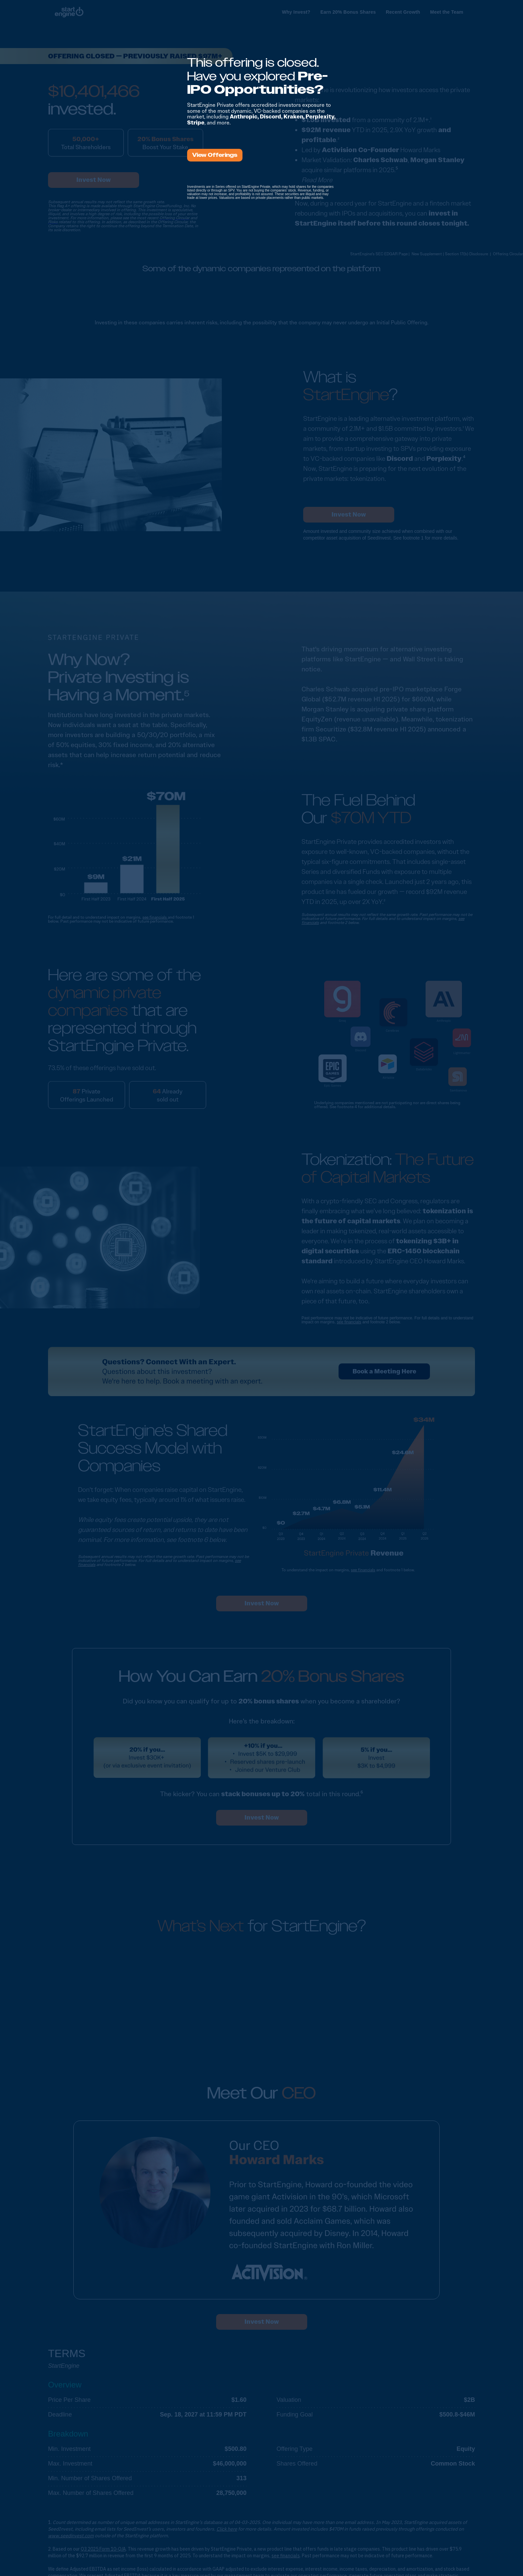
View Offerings (214, 155)
